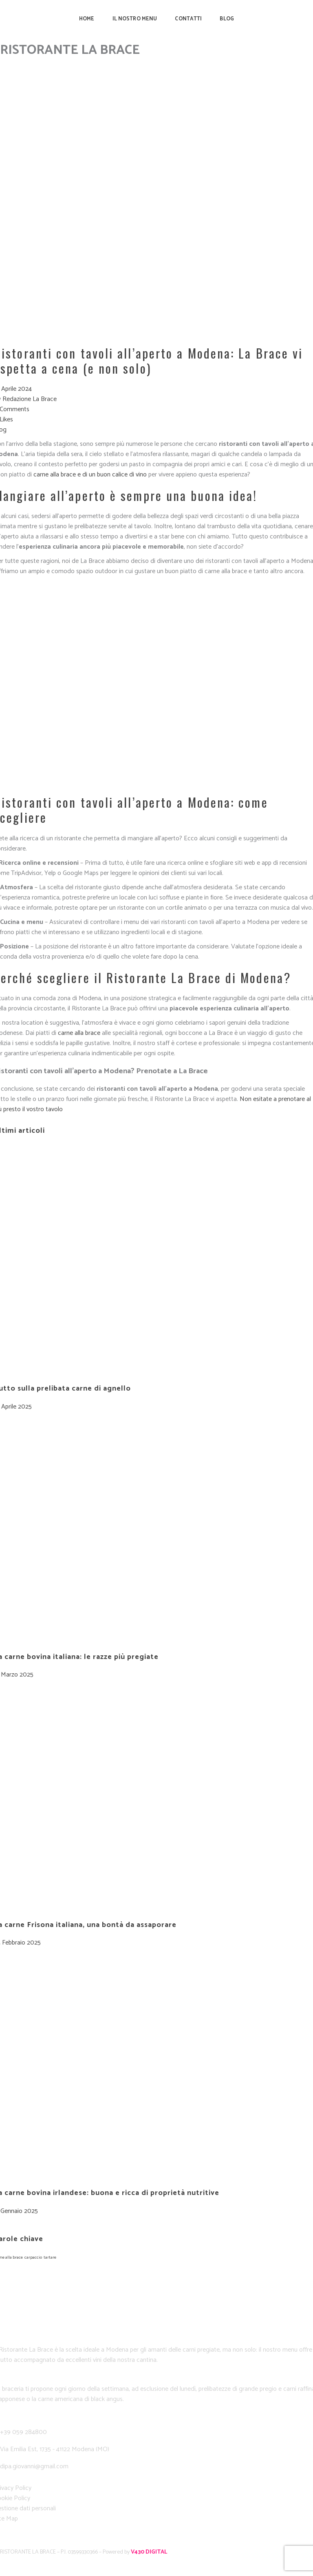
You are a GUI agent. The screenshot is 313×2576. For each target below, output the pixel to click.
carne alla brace (79, 1033)
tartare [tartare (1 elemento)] (50, 2257)
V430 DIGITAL (149, 2552)
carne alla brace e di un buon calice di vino (90, 474)
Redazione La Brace (29, 399)
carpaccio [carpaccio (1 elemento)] (33, 2257)
